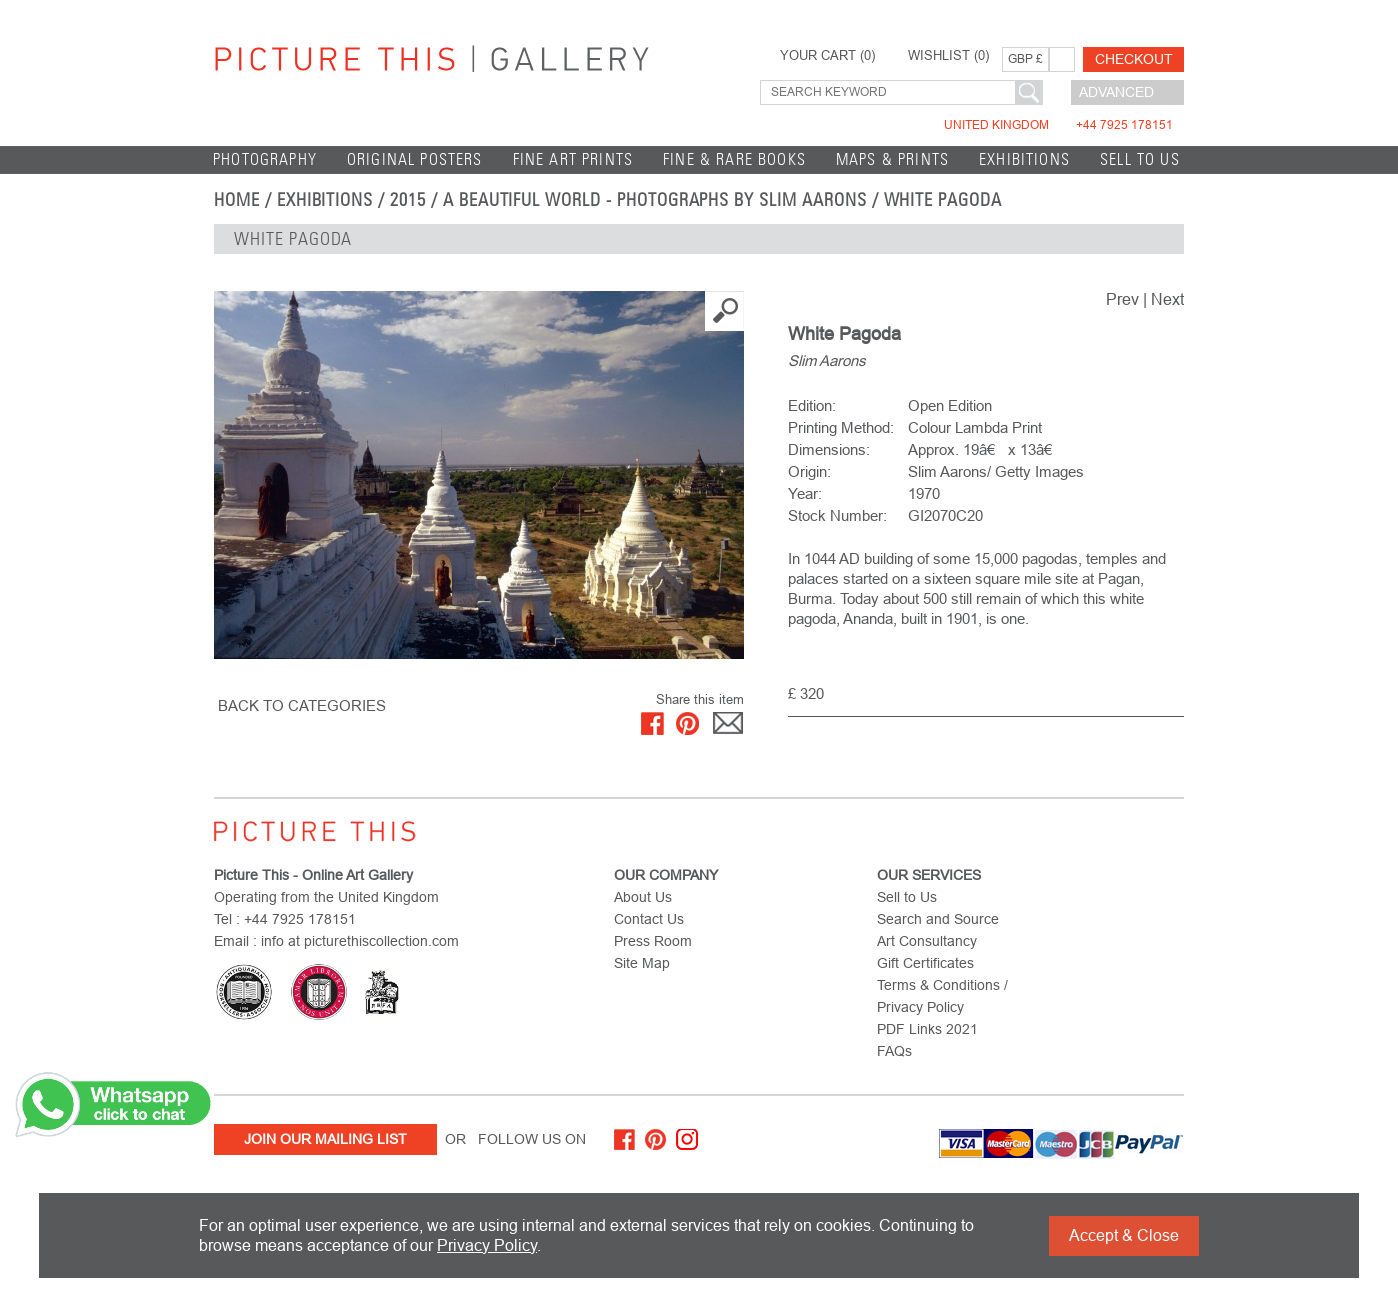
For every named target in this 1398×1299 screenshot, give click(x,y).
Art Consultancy (927, 941)
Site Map (642, 963)
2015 (408, 200)
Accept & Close (1124, 1235)
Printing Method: (841, 427)
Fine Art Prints (573, 159)
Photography (265, 159)
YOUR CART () (827, 56)
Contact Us (649, 919)
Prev (1122, 299)
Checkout (1134, 59)
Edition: (812, 405)
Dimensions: (829, 449)
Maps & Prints (892, 159)
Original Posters (415, 159)
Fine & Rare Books (734, 159)
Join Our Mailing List (325, 1139)
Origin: (809, 471)
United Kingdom (1058, 125)
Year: (805, 493)
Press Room (653, 941)
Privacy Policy (487, 1245)
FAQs (894, 1051)
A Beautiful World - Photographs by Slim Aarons (655, 200)
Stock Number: (837, 515)
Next (1167, 299)
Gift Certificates (925, 963)
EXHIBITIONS (1024, 159)
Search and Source (938, 919)
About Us (643, 897)
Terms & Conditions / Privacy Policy (942, 996)
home (237, 200)
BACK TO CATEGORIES (302, 705)
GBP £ (1025, 59)
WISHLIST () (948, 56)
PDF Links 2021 (927, 1029)
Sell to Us (1140, 159)
